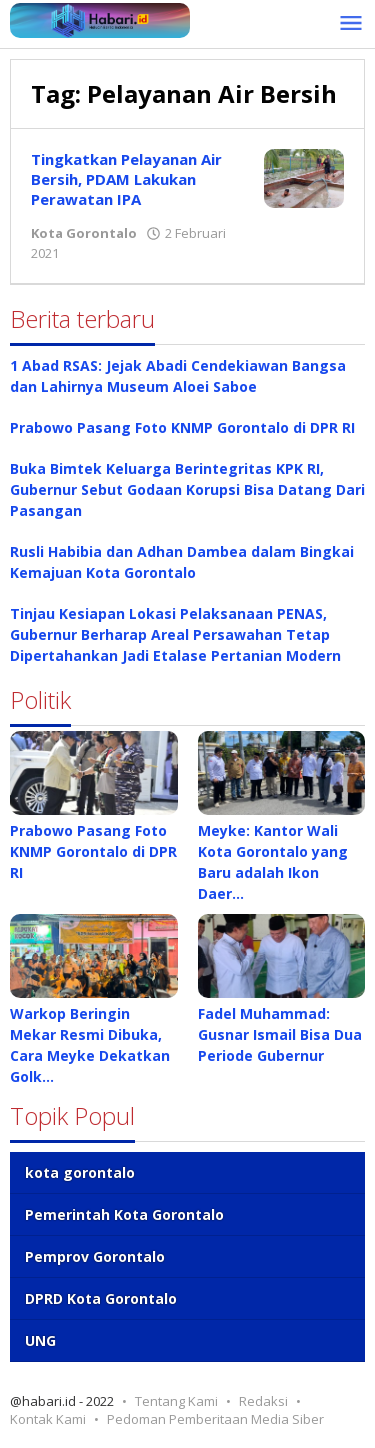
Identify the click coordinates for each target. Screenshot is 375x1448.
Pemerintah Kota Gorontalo (124, 1214)
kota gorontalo (80, 1172)
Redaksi (263, 1401)
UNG (40, 1340)
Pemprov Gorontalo (95, 1256)
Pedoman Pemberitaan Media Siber (215, 1419)
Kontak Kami (48, 1419)
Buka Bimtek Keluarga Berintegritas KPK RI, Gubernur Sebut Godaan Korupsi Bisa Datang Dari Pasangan (187, 489)
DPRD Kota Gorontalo (101, 1298)
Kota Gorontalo (84, 233)
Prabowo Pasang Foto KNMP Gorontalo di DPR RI (184, 427)
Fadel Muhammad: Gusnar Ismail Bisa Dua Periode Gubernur (280, 1034)
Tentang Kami (176, 1401)
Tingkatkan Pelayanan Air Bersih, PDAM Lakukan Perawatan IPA (126, 179)
